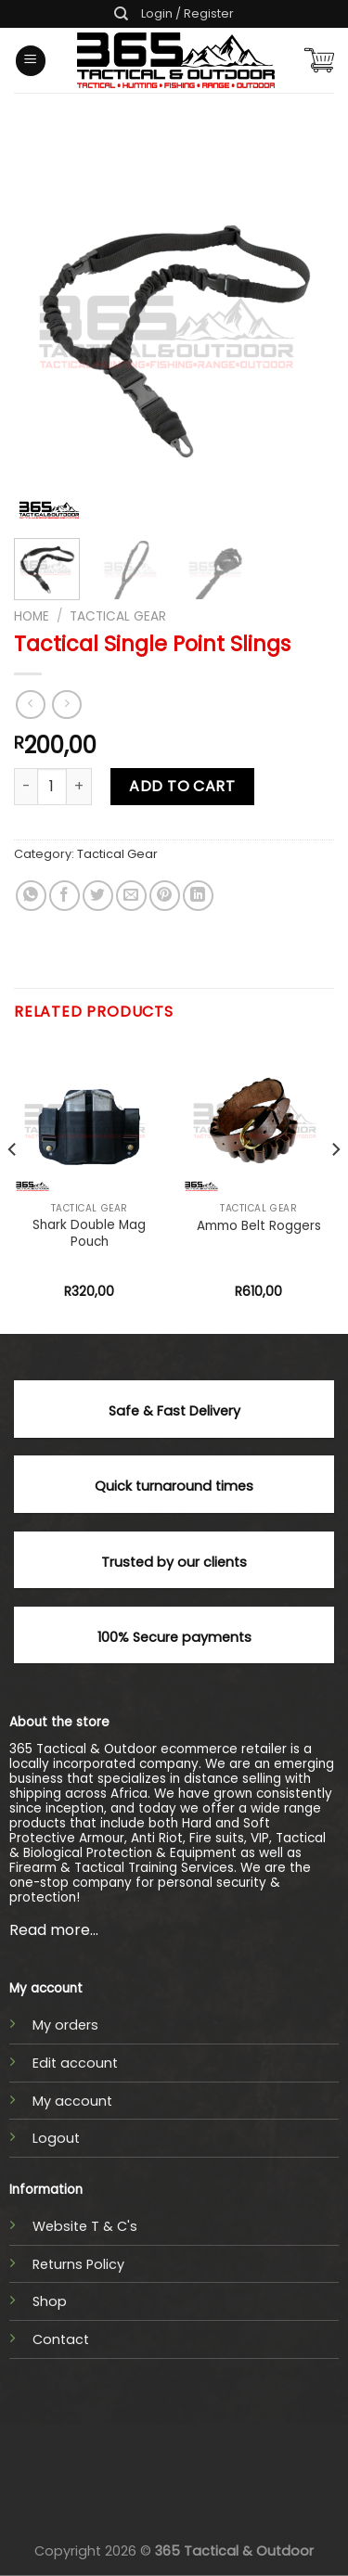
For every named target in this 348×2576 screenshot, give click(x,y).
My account (72, 2101)
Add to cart (182, 786)
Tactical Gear (118, 616)
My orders (65, 2025)
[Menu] (30, 60)
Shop (49, 2301)
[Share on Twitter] (98, 895)
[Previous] (13, 1187)
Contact (60, 2339)
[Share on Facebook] (64, 895)
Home (31, 616)
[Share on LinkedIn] (198, 895)
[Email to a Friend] (131, 895)
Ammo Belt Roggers (259, 1226)
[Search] (121, 14)
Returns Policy (78, 2264)
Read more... (53, 1930)
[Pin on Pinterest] (164, 895)
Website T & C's (84, 2226)
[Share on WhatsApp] (31, 895)
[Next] (335, 1187)
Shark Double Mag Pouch (89, 1233)
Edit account (75, 2063)
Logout (56, 2138)
